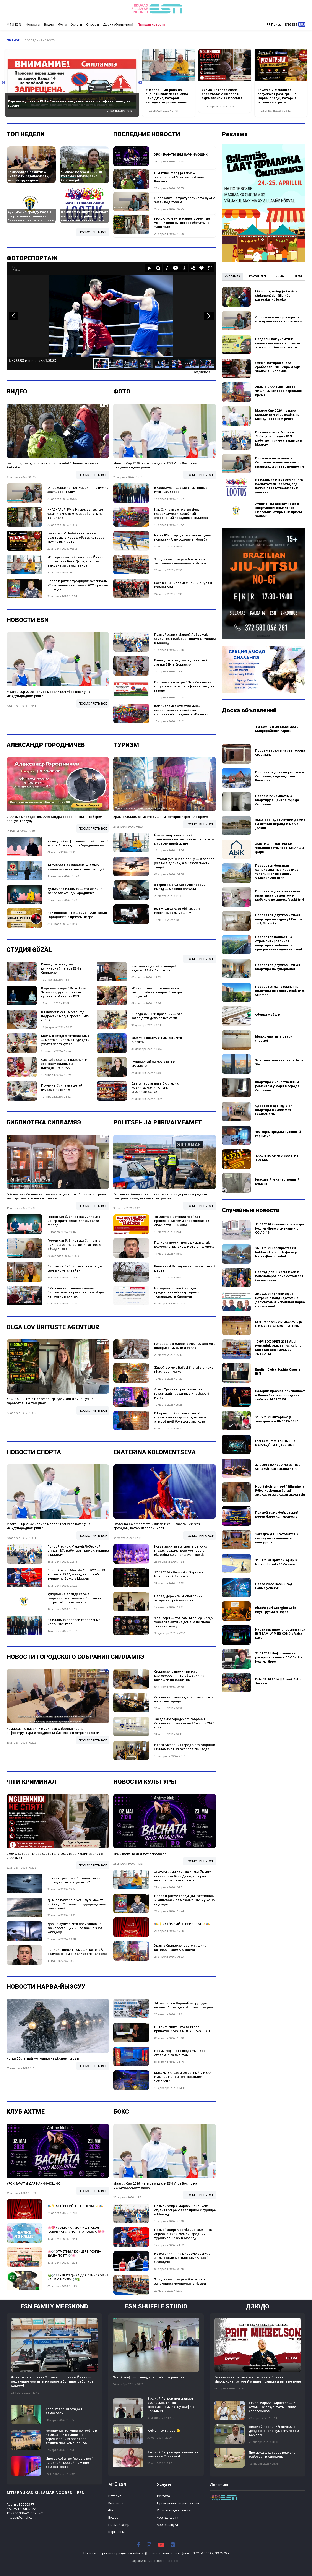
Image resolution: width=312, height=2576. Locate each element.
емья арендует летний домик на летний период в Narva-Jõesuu (280, 824)
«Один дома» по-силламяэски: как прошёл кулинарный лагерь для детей (156, 992)
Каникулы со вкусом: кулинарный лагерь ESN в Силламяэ (181, 662)
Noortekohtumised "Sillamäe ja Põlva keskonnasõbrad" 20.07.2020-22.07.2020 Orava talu (280, 1490)
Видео (49, 24)
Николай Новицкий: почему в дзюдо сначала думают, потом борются (274, 2431)
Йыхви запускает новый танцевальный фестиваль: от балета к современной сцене (184, 839)
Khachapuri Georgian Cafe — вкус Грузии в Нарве (277, 1610)
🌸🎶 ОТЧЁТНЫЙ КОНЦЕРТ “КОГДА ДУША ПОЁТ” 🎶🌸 (74, 2253)
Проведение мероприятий (178, 2503)
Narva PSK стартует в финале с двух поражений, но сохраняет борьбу (183, 537)
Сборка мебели (267, 1014)
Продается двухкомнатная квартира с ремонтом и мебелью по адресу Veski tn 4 (279, 895)
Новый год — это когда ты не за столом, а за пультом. (179, 2053)
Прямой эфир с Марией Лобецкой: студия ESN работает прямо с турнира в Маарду (185, 638)
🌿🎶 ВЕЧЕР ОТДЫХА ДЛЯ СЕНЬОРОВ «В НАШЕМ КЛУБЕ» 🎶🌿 (77, 2277)
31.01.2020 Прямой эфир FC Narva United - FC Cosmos (276, 1562)
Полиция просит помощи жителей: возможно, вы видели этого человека (184, 1244)
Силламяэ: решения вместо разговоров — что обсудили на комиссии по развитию (179, 1675)
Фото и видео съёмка (174, 2510)
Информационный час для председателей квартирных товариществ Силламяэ (176, 1292)
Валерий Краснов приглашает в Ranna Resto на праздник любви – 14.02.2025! (280, 1395)
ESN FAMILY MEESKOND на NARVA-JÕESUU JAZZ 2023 (275, 1443)
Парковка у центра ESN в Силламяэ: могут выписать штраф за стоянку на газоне (184, 686)
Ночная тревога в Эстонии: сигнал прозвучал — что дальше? (74, 1880)
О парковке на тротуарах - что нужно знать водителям (278, 319)
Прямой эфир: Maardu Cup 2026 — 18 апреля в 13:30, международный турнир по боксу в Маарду (76, 1574)
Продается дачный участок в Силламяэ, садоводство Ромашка (279, 776)
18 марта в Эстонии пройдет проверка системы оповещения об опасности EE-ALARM (181, 1221)
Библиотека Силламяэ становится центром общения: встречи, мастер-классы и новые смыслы (56, 1196)
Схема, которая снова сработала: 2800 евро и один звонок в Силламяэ (222, 94)
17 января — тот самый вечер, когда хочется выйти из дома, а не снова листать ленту (183, 1622)
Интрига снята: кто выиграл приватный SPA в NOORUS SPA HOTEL (183, 2029)
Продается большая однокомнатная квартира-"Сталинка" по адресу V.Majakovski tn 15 (277, 871)
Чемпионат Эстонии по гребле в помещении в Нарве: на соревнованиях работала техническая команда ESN (71, 2436)
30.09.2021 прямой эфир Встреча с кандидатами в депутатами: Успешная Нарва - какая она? (280, 1300)
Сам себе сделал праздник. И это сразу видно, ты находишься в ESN (64, 1063)
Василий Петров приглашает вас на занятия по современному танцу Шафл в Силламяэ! (170, 2404)
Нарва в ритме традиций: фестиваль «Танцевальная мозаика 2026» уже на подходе (77, 585)
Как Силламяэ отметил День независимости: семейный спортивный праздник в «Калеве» (181, 513)
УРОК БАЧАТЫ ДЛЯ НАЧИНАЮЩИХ (181, 154)
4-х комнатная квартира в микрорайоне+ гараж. (277, 728)
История (114, 2496)
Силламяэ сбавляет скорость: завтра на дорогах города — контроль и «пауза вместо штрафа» (160, 1196)
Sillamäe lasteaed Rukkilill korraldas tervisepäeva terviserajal (81, 176)
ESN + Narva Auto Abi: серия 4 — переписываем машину (179, 910)
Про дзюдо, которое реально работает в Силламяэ (272, 2454)
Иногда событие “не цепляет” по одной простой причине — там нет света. (69, 2462)
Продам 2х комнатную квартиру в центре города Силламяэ (277, 800)
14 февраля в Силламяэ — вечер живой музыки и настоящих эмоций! (76, 867)
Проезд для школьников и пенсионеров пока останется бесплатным (279, 1276)
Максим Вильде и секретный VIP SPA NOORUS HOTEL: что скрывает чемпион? (182, 2077)
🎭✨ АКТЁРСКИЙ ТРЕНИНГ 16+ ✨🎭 (182, 1924)
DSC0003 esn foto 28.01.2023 (32, 360)
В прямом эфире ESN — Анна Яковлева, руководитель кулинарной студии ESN (63, 992)
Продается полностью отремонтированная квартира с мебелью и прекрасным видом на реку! (278, 943)
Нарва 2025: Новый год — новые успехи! (275, 1586)
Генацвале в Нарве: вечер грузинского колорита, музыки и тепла (184, 1346)
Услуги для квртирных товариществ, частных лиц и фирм (279, 847)
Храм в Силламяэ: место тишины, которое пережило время (160, 817)
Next (140, 83)
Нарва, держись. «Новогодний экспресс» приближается (178, 1598)
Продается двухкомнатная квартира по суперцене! (277, 967)
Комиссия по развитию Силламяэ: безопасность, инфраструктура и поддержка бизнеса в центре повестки (32, 180)
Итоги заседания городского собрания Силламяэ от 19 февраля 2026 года (185, 1747)
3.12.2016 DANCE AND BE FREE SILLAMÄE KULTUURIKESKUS (277, 1467)
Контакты (115, 2503)
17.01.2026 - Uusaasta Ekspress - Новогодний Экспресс (178, 1574)
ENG (288, 24)
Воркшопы (116, 2531)
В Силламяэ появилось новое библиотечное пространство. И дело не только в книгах (77, 1292)
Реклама (163, 2496)
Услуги (76, 24)
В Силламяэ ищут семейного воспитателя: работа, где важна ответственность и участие (85, 218)
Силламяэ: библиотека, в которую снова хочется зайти (74, 1268)
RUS (302, 24)
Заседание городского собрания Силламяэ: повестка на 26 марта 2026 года (184, 1723)
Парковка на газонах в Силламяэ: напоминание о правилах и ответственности (279, 462)
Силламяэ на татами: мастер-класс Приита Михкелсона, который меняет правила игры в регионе (257, 2379)
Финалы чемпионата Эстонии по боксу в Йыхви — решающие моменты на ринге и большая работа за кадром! (52, 2381)
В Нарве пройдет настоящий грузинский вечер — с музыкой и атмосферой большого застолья (180, 1417)
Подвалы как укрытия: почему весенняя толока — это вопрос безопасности (277, 343)
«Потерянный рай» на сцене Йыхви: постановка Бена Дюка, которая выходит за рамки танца (167, 96)
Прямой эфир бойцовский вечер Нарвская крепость (276, 1514)
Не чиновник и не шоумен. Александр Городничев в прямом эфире (77, 915)
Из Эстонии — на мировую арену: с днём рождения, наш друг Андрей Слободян (182, 2257)
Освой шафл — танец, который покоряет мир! (150, 2377)
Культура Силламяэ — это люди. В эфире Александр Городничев (74, 891)
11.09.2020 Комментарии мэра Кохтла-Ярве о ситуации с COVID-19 (279, 1228)
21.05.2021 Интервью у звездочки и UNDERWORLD (277, 1419)
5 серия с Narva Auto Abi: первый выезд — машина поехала (180, 887)
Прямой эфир (118, 2524)
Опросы (92, 24)
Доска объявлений (118, 24)
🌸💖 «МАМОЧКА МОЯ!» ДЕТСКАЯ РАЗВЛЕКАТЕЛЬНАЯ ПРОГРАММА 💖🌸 (76, 2229)
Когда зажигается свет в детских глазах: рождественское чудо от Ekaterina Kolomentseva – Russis (180, 1550)
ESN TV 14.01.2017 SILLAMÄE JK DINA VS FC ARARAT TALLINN (278, 1324)
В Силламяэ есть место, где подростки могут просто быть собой (65, 1016)
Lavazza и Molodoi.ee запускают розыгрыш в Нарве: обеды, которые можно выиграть (277, 96)
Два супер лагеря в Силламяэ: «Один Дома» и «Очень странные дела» (155, 1087)
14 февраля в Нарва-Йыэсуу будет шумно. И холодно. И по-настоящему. (184, 2005)
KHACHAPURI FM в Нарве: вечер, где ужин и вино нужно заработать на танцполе (182, 222)
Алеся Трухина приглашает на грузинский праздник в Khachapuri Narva (181, 1393)
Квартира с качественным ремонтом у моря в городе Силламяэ (277, 1086)
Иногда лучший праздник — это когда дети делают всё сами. (157, 1016)
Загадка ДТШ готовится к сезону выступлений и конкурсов (276, 1538)
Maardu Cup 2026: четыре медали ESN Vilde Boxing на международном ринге (277, 414)
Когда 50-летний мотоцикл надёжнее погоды (42, 2058)
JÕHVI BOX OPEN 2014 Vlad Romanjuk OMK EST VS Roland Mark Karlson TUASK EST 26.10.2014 (278, 1347)
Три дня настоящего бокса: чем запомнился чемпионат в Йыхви (180, 561)
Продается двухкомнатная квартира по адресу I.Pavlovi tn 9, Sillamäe (278, 919)
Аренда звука (167, 2524)
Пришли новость (151, 24)
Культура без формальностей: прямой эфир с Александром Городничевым (77, 843)
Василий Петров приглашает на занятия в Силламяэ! (172, 2454)
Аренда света (167, 2517)
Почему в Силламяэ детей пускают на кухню (62, 1087)
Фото (62, 24)
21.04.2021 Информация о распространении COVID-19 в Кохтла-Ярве (278, 1657)
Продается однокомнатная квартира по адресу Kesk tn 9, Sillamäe (280, 990)
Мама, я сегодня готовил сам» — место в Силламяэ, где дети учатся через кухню (65, 1040)
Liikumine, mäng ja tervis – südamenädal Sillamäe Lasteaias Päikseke (179, 177)
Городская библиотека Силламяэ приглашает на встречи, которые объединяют (74, 1244)
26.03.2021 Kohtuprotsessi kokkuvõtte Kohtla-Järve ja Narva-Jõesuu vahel (276, 1252)
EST (294, 24)
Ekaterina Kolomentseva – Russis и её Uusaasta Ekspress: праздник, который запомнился (157, 1526)
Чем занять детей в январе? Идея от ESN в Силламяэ (153, 968)
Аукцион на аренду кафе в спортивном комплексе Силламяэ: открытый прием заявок (31, 218)
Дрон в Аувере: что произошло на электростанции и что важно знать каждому (75, 1928)
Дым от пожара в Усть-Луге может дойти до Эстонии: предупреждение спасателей (76, 1904)
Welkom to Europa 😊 (163, 2430)
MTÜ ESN (13, 24)
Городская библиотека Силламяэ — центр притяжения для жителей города (75, 1221)
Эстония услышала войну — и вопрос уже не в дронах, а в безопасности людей (184, 863)
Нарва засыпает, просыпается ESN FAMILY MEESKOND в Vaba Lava (280, 1633)
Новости (33, 24)
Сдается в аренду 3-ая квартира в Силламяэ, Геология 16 (273, 1110)
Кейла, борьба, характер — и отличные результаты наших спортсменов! (272, 2407)
